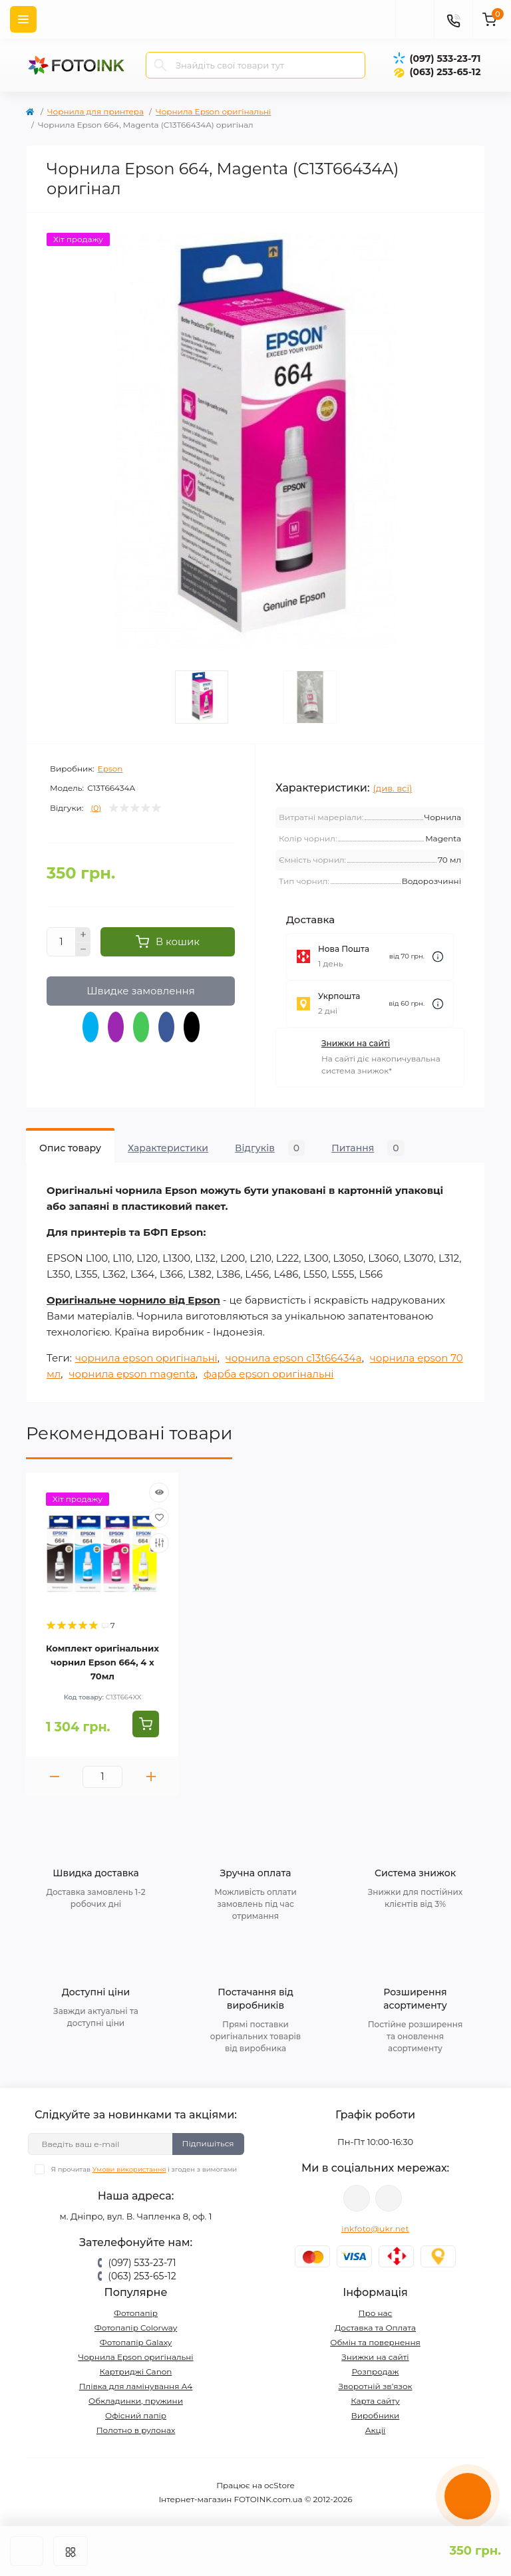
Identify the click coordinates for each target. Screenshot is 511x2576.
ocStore (279, 2485)
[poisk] (414, 19)
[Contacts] (453, 19)
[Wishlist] (159, 1518)
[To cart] (145, 1724)
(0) (95, 808)
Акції (375, 2430)
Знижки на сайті (355, 1043)
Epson (110, 769)
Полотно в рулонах (136, 2430)
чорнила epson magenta (132, 1373)
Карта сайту (375, 2401)
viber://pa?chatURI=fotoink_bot (356, 2198)
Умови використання (129, 2169)
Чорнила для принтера (95, 111)
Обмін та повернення (375, 2342)
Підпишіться (208, 2143)
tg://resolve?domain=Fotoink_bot (388, 2198)
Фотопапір (136, 2313)
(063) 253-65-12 (444, 72)
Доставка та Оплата (375, 2328)
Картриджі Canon (136, 2371)
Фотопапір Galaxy (136, 2342)
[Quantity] (61, 941)
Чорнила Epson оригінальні (213, 111)
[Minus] (83, 949)
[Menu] (23, 19)
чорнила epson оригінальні (146, 1358)
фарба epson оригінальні (269, 1373)
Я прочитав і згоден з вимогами (144, 2169)
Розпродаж (375, 2371)
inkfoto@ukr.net (375, 2228)
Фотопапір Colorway (135, 2328)
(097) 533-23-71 (444, 59)
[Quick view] (159, 1493)
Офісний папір (135, 2415)
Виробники (375, 2415)
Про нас (376, 2313)
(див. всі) (393, 788)
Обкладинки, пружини (135, 2401)
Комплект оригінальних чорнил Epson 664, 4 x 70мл (102, 1662)
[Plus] (83, 934)
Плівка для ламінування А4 (136, 2386)
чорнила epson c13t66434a (294, 1358)
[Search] (160, 65)
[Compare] (159, 1543)
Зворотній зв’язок (376, 2386)
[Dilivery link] (437, 956)
